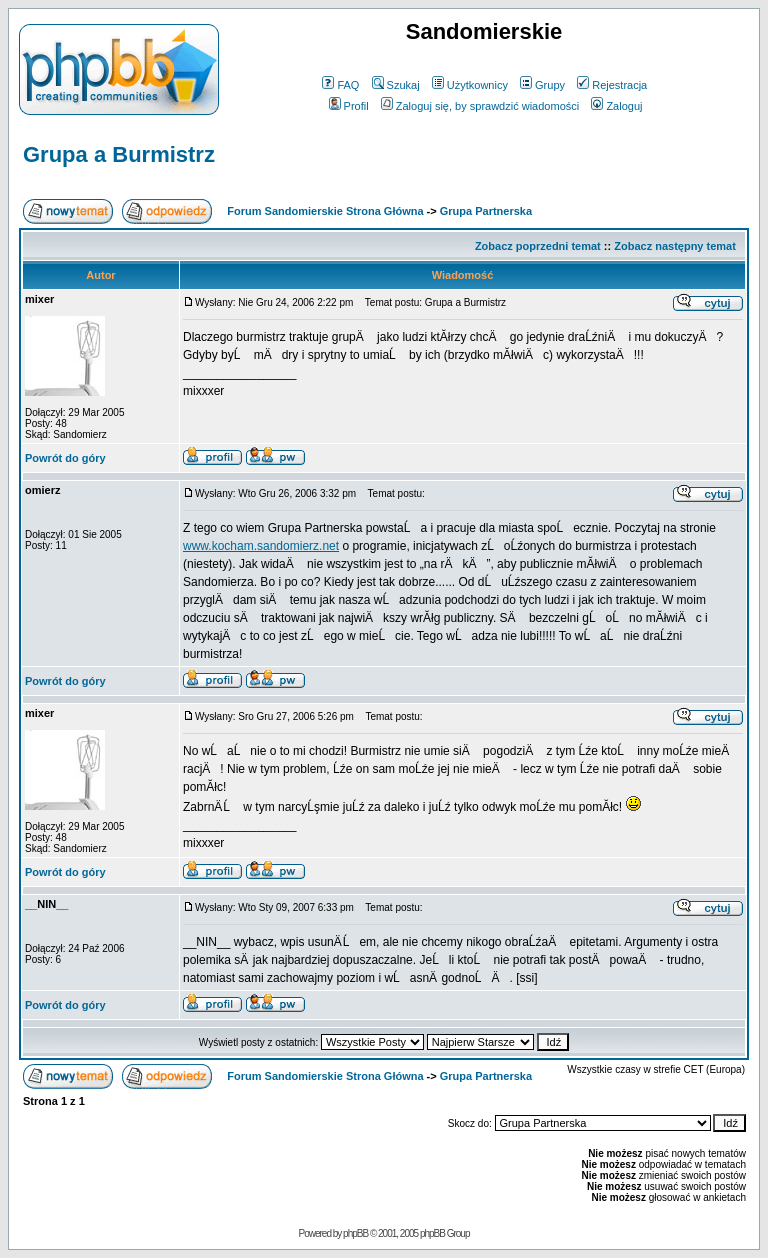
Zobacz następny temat (675, 246)
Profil (349, 106)
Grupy (542, 85)
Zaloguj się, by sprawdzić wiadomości (480, 106)
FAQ (340, 85)
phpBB (355, 1233)
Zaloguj (616, 106)
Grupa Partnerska (486, 211)
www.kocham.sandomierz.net (261, 546)
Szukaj (396, 85)
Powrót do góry (65, 458)
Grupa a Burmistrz (119, 154)
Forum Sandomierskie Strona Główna (325, 211)
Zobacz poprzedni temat (538, 246)
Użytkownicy (470, 85)
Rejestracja (612, 85)
